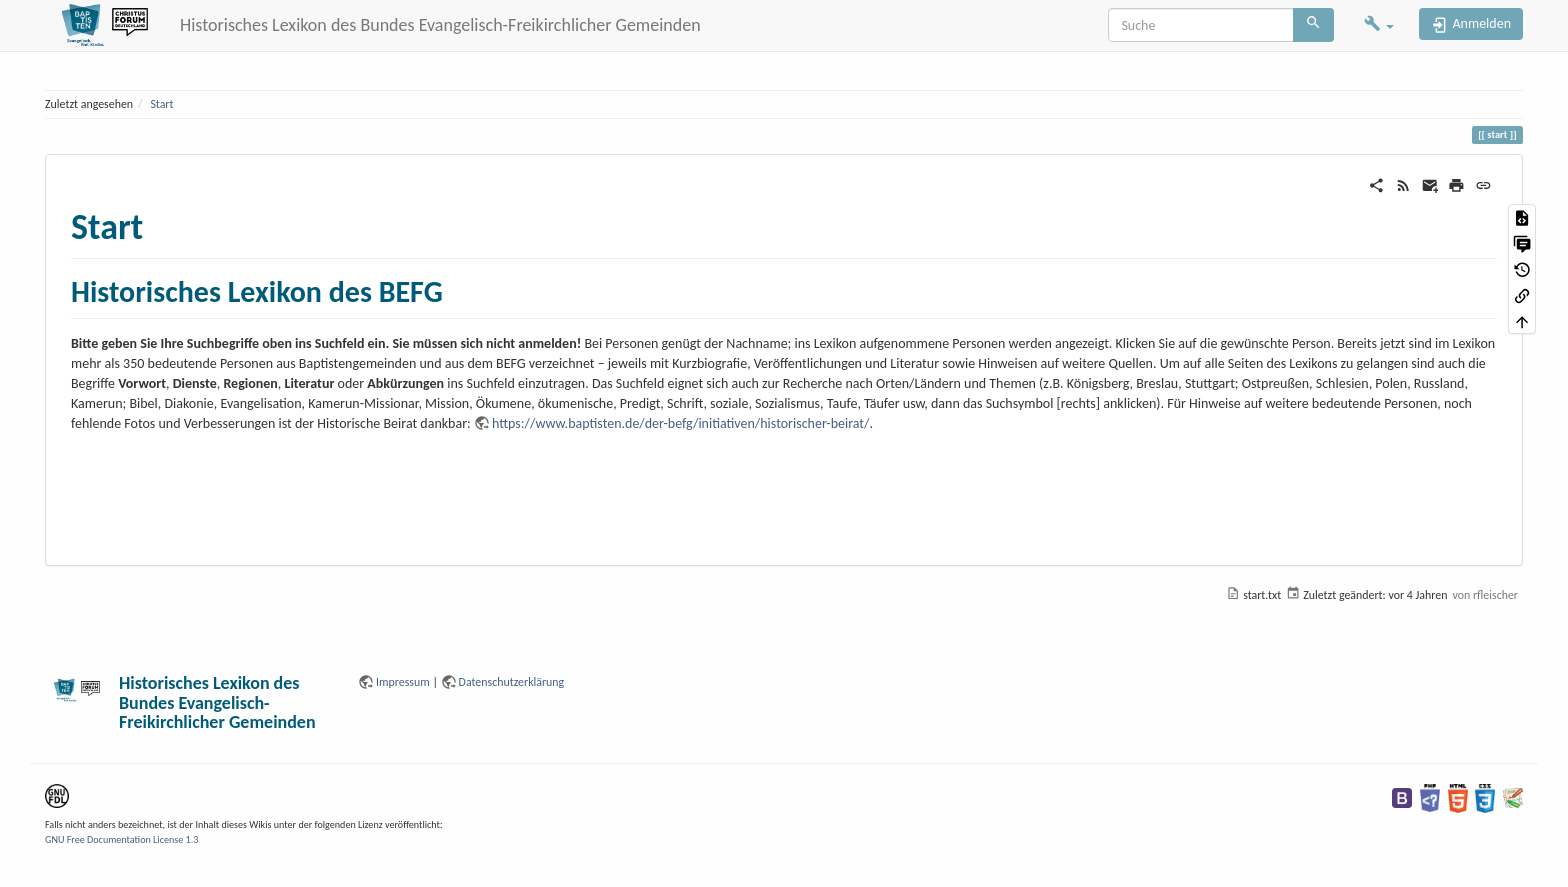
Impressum (403, 682)
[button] (1379, 25)
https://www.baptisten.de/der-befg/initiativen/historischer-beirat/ (681, 423)
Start (161, 104)
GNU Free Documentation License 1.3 (121, 839)
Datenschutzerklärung (512, 682)
